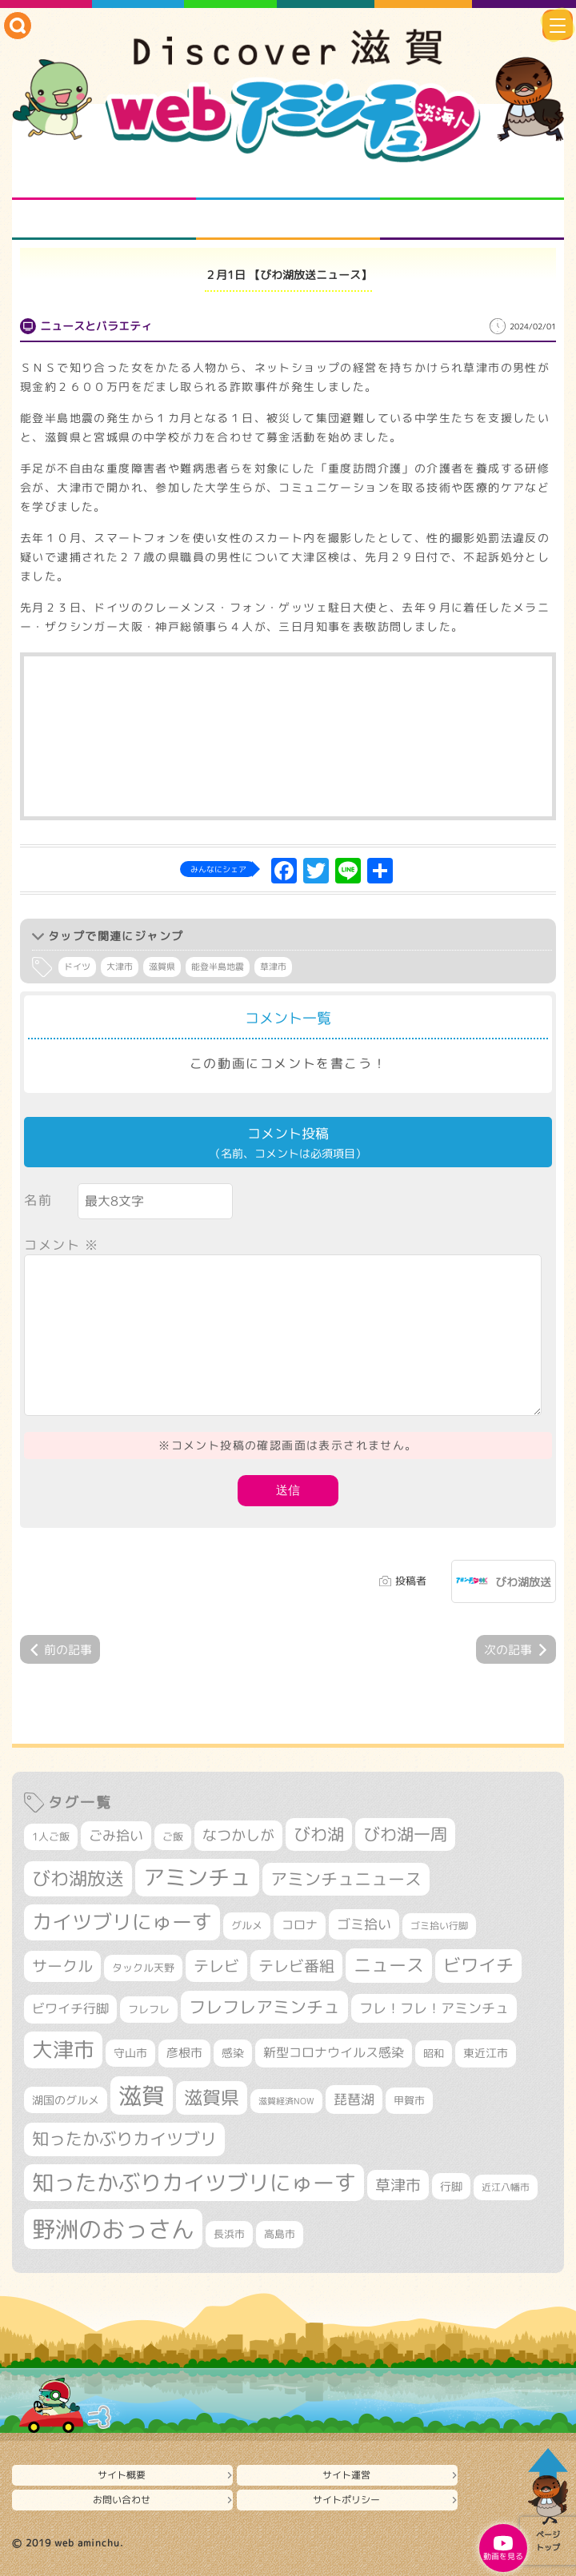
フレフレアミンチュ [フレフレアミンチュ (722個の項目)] (264, 2007)
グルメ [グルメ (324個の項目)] (246, 1925)
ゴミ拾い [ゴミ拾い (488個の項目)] (364, 1924)
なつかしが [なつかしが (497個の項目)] (238, 1835)
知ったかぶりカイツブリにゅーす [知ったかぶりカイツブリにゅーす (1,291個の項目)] (194, 2182)
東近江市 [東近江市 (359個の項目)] (485, 2052)
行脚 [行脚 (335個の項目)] (451, 2186)
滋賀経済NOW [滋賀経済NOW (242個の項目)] (286, 2101)
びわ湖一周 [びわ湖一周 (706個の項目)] (405, 1834)
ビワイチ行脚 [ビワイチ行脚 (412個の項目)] (70, 2008)
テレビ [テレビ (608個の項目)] (216, 1965)
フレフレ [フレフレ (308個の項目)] (149, 2009)
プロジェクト (288, 220)
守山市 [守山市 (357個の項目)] (130, 2053)
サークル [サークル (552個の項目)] (62, 1966)
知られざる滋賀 (104, 180)
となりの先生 (288, 180)
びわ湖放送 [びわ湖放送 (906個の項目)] (78, 1878)
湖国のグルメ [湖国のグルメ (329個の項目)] (65, 2099)
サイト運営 (346, 2475)
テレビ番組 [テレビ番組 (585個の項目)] (296, 1965)
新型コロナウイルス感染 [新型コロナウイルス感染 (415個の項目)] (333, 2052)
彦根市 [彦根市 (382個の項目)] (184, 2052)
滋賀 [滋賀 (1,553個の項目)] (141, 2095)
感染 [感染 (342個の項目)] (233, 2052)
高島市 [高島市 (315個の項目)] (279, 2234)
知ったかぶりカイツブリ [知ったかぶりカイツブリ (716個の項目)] (124, 2139)
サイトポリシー (346, 2499)
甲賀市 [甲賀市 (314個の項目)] (409, 2100)
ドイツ (77, 966)
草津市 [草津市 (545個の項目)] (398, 2185)
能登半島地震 (217, 966)
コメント (61, 1245)
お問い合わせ (121, 2499)
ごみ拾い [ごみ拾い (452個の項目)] (116, 1835)
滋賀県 (162, 966)
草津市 (273, 966)
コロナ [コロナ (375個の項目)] (300, 1924)
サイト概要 (122, 2475)
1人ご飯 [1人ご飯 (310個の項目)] (51, 1836)
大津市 (119, 966)
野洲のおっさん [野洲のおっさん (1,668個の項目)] (113, 2228)
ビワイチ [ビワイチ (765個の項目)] (478, 1965)
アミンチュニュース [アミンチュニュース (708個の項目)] (346, 1879)
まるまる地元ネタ (104, 220)
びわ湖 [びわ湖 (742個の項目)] (319, 1834)
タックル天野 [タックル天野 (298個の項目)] (143, 1967)
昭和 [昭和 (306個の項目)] (433, 2053)
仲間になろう (472, 180)
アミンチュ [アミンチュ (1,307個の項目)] (197, 1877)
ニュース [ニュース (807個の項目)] (389, 1964)
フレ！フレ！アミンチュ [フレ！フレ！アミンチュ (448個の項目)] (434, 2008)
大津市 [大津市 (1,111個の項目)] (63, 2050)
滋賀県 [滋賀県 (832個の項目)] (211, 2097)
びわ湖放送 (523, 1581)
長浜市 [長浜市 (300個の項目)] (229, 2234)
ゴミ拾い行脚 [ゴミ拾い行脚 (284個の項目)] (439, 1925)
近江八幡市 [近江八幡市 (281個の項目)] (506, 2187)
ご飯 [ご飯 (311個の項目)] (172, 1836)
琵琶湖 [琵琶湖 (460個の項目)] (354, 2099)
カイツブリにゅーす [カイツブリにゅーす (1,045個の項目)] (122, 1922)
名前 (38, 1200)
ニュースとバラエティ (472, 220)
